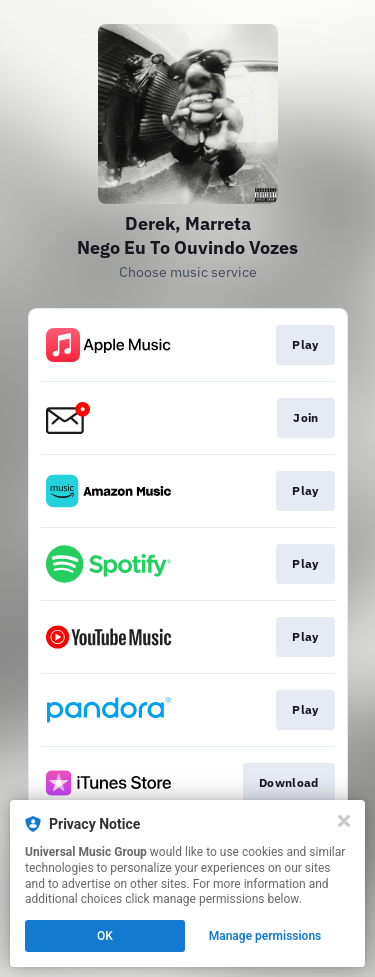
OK (105, 936)
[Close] (344, 821)
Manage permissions (265, 936)
